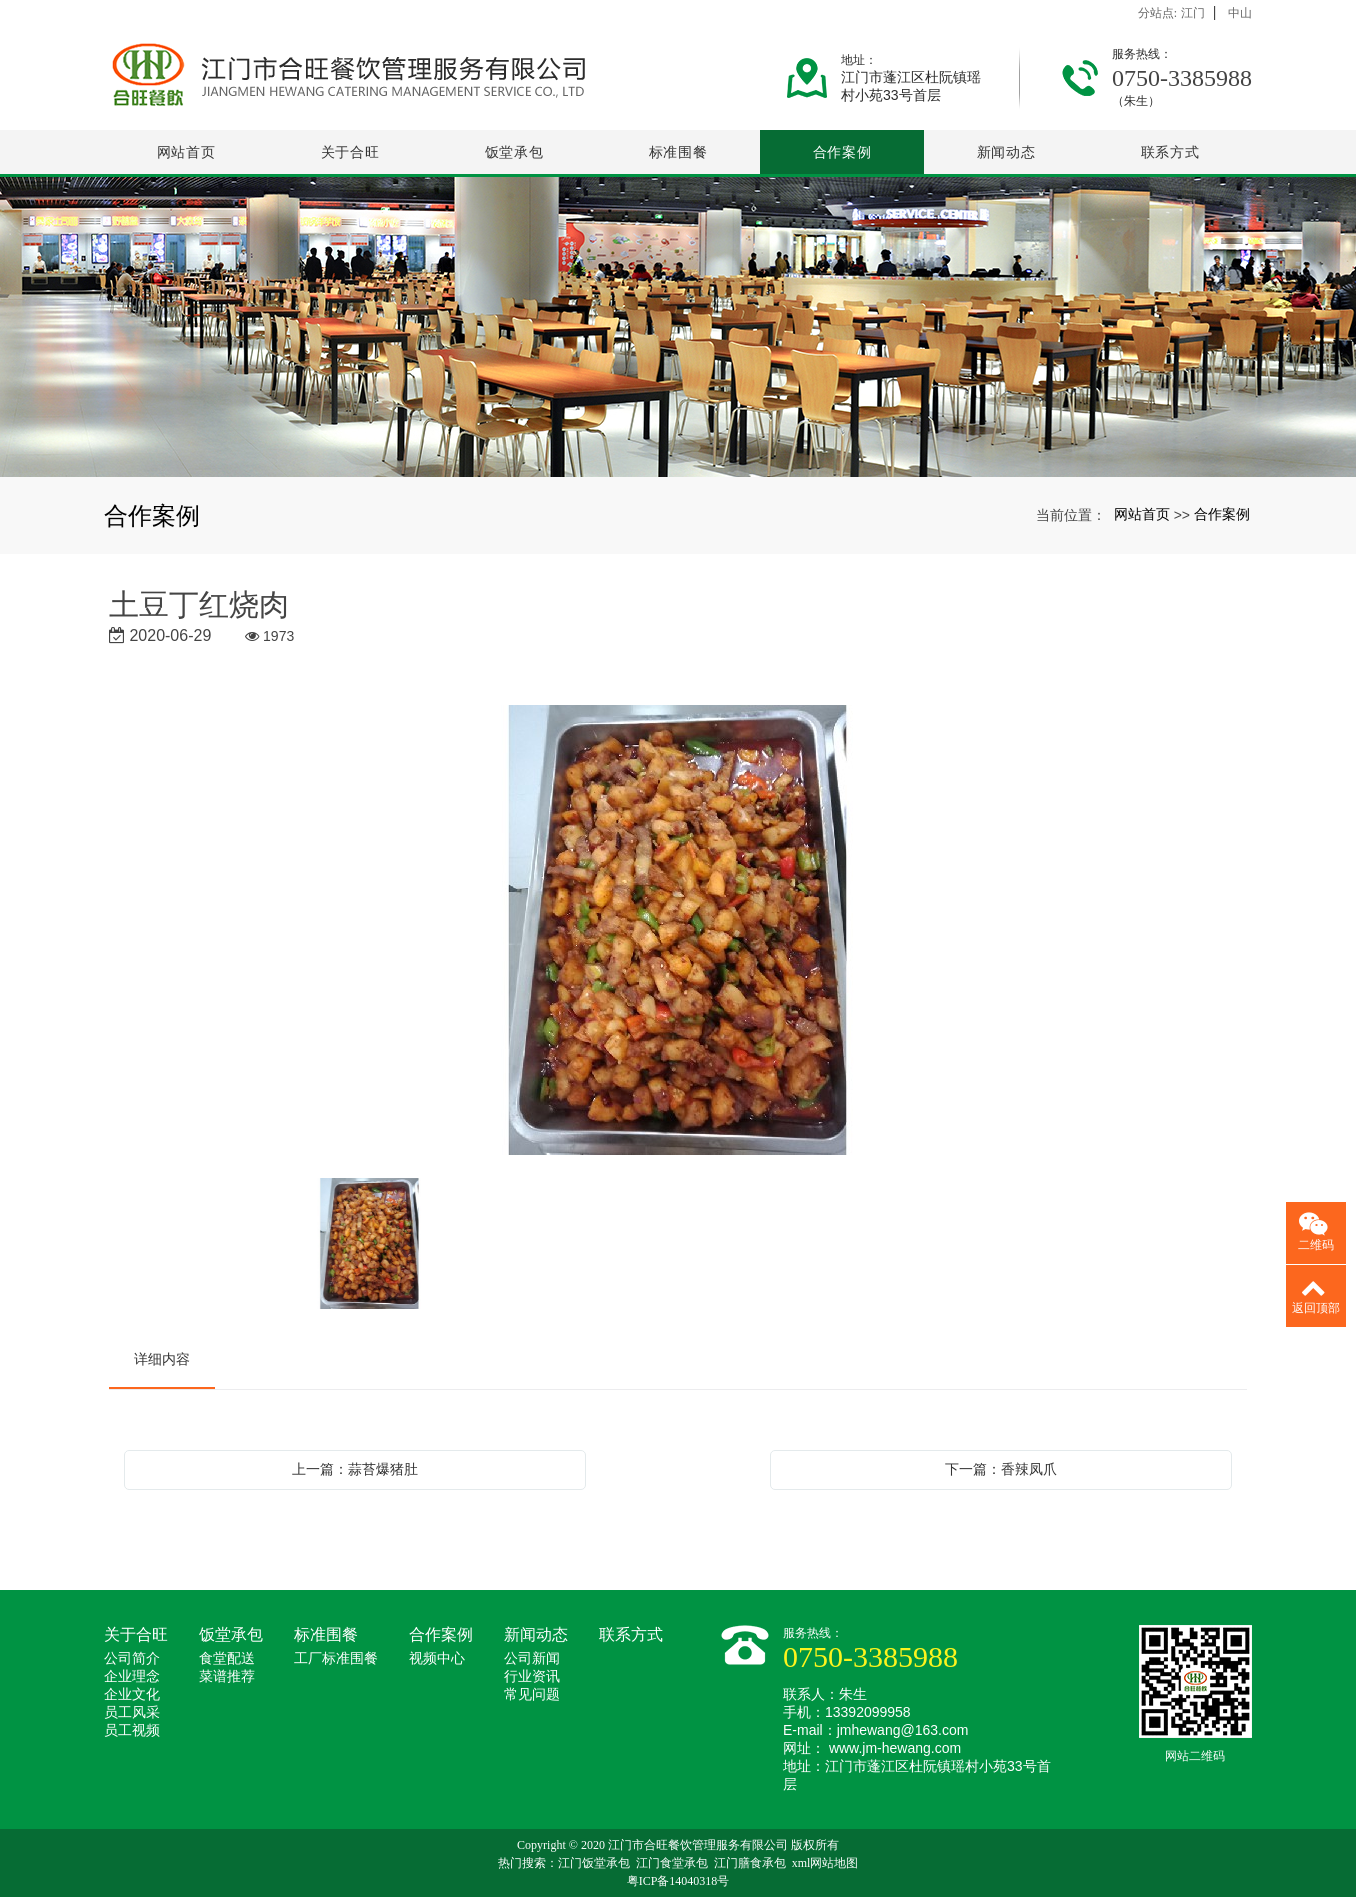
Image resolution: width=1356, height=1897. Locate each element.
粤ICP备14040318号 (678, 1881)
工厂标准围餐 (336, 1658)
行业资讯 (532, 1676)
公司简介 (132, 1658)
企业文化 (132, 1694)
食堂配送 (227, 1658)
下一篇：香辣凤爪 (1001, 1469)
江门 (1193, 13)
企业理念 (132, 1676)
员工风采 (132, 1712)
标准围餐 (678, 152)
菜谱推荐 (227, 1676)
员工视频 (132, 1730)
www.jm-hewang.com (895, 1748)
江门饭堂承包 (594, 1863)
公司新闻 (532, 1658)
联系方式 (1170, 152)
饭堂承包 (514, 152)
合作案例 (842, 152)
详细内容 (162, 1359)
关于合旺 (350, 152)
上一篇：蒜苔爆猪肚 (355, 1469)
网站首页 (186, 152)
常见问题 (532, 1694)
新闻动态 (1006, 152)
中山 (1240, 13)
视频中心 (437, 1658)
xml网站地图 (825, 1863)
